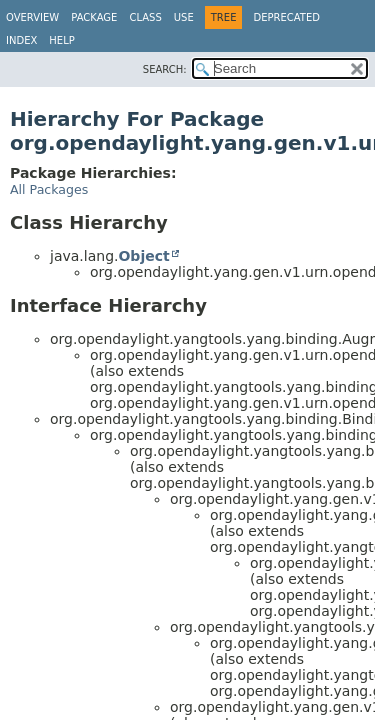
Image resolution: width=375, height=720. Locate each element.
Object (143, 256)
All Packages (49, 189)
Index (21, 40)
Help (61, 40)
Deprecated (286, 17)
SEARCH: (165, 69)
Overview (32, 17)
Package (94, 17)
